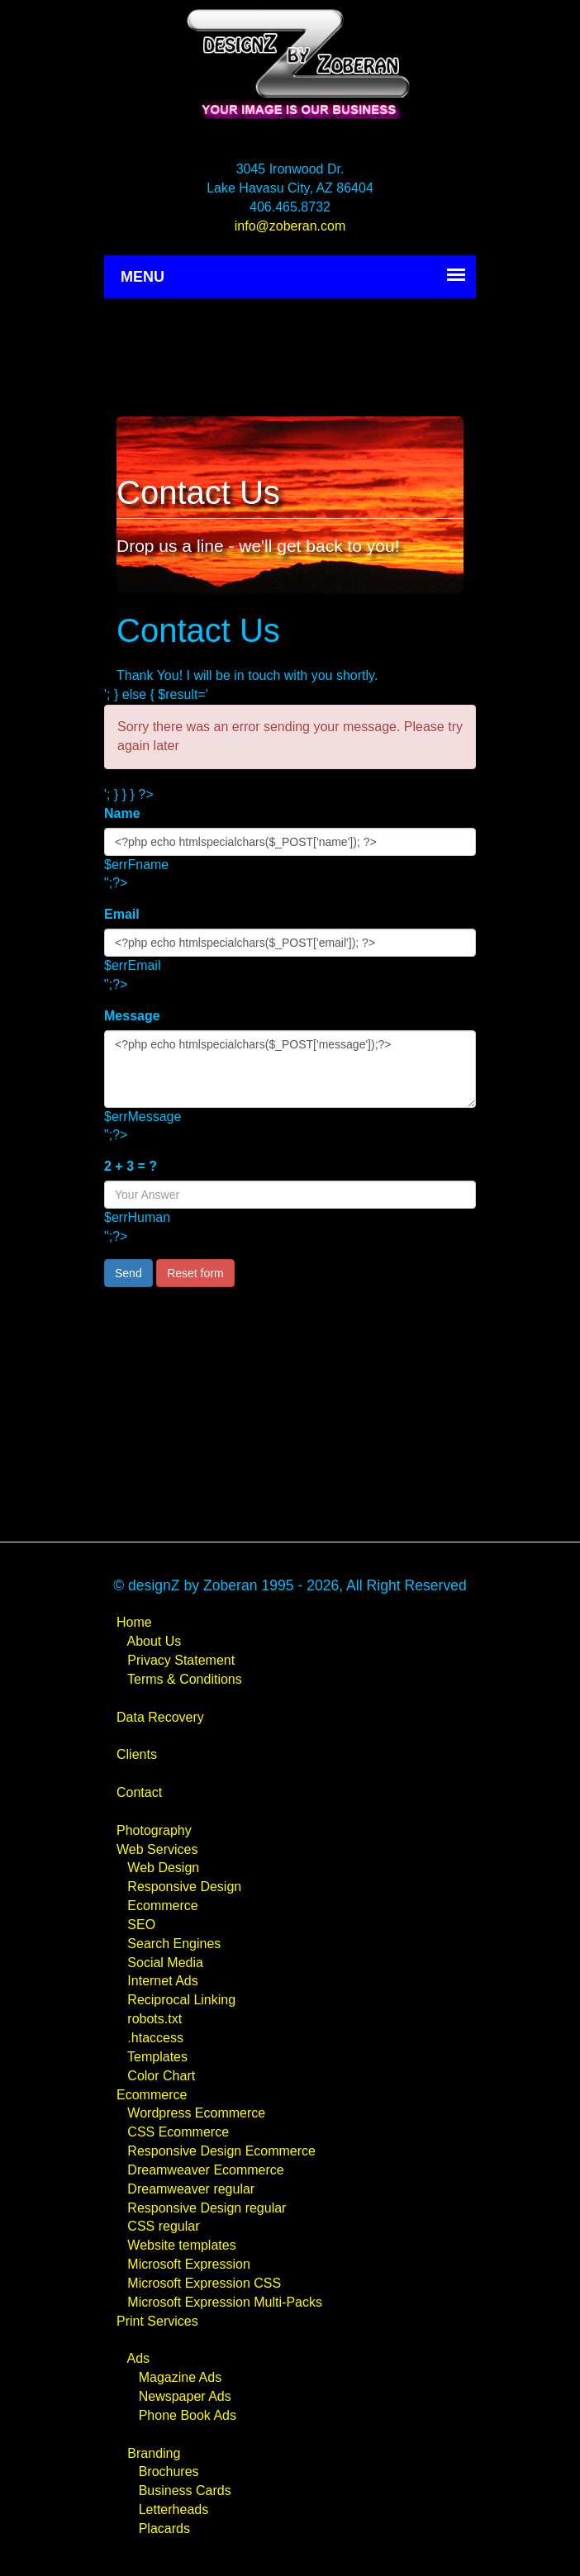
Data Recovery (160, 1717)
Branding (153, 2453)
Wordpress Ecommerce (196, 2113)
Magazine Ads (180, 2377)
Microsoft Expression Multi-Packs (224, 2302)
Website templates (181, 2245)
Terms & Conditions (184, 1679)
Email (122, 914)
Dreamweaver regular (190, 2189)
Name (122, 813)
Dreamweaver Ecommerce (205, 2170)
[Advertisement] (290, 352)
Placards (164, 2528)
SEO (141, 1925)
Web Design (163, 1868)
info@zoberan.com (290, 226)
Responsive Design (184, 1887)
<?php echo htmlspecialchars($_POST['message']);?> (290, 1069)
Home (134, 1622)
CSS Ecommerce (178, 2132)
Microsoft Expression (188, 2264)
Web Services (156, 1849)
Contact (139, 1792)
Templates (157, 2057)
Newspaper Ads (185, 2396)
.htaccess (155, 2038)
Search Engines (174, 1944)
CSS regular (163, 2226)
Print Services (157, 2321)
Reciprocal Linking (181, 2000)
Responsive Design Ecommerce (221, 2151)
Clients (136, 1754)
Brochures (169, 2471)
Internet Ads (162, 1981)
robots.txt (154, 2019)
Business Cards (185, 2490)
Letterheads (174, 2509)
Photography (154, 1830)
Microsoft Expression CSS (204, 2283)
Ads (138, 2358)
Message (132, 1016)
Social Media (165, 1963)
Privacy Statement (181, 1660)
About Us (153, 1641)
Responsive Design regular (206, 2208)
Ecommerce (162, 1906)
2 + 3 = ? (130, 1166)
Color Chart (161, 2076)
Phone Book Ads (187, 2415)
